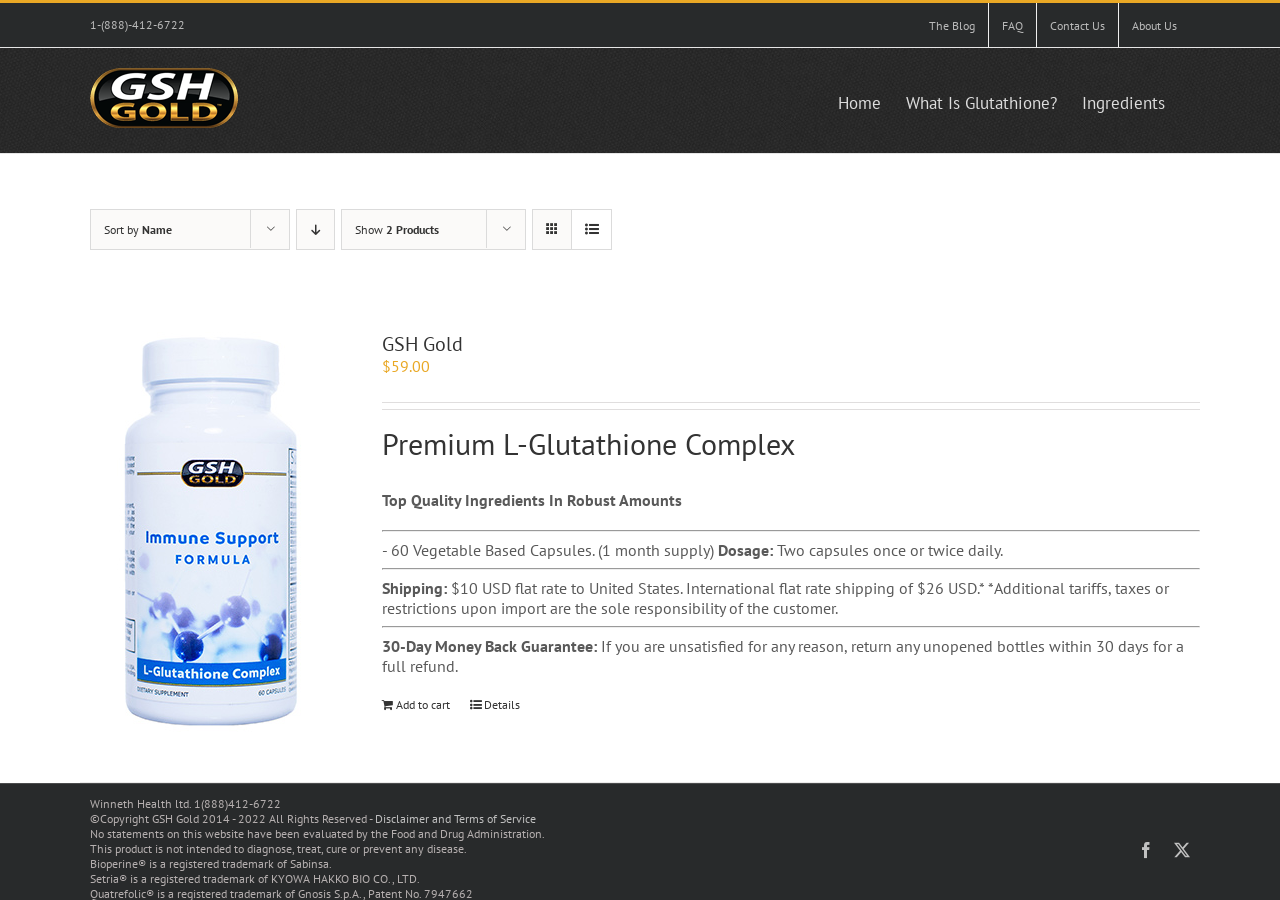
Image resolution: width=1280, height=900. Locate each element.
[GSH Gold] (209, 532)
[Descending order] (315, 229)
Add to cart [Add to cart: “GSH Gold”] (423, 704)
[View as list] (591, 229)
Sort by (138, 229)
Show (397, 229)
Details (502, 704)
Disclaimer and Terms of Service (455, 818)
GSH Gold (422, 344)
